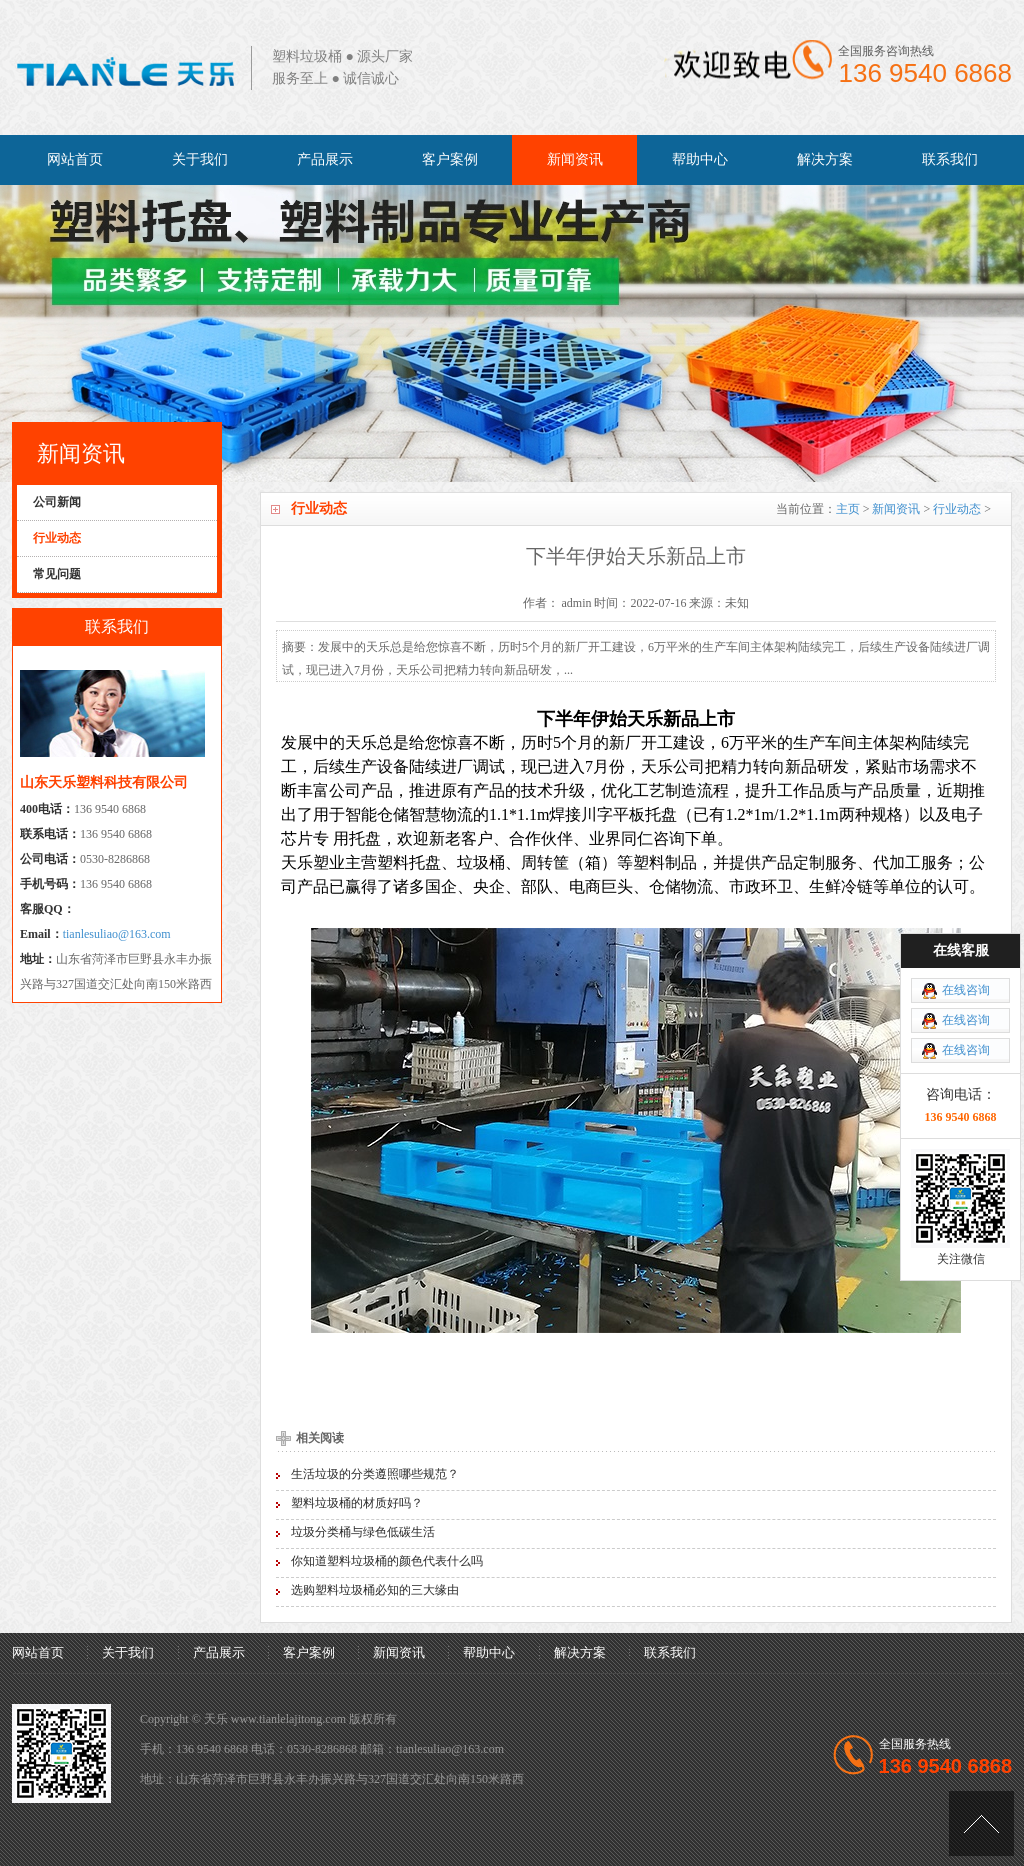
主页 (848, 509)
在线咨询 (966, 990)
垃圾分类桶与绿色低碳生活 (363, 1532)
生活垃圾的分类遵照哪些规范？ (375, 1474)
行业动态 (957, 509)
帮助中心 (700, 159)
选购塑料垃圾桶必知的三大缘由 (375, 1590)
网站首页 (75, 159)
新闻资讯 (575, 159)
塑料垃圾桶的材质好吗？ (357, 1503)
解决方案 (825, 159)
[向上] (981, 1823)
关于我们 (200, 159)
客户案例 (450, 159)
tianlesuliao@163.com (117, 934)
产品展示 (325, 159)
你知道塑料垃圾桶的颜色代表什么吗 (387, 1561)
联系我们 (950, 159)
